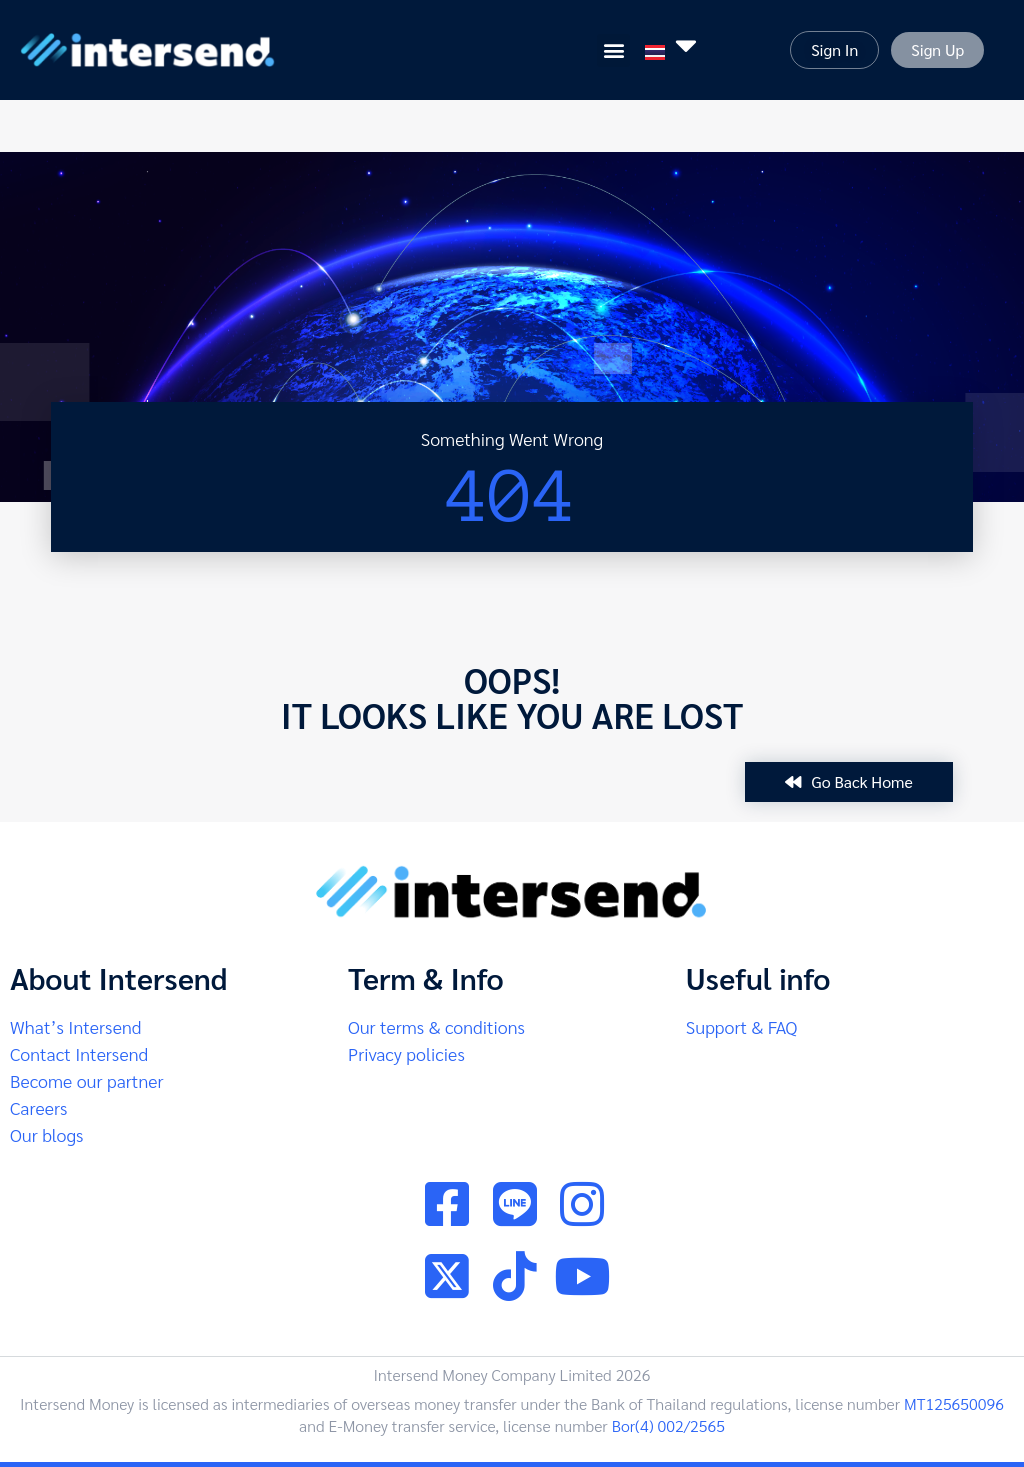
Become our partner (86, 1080)
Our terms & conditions (436, 1026)
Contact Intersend (79, 1053)
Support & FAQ (742, 1026)
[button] (613, 50)
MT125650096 (954, 1403)
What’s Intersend (75, 1026)
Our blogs (46, 1134)
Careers (38, 1107)
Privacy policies (406, 1053)
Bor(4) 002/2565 (668, 1425)
